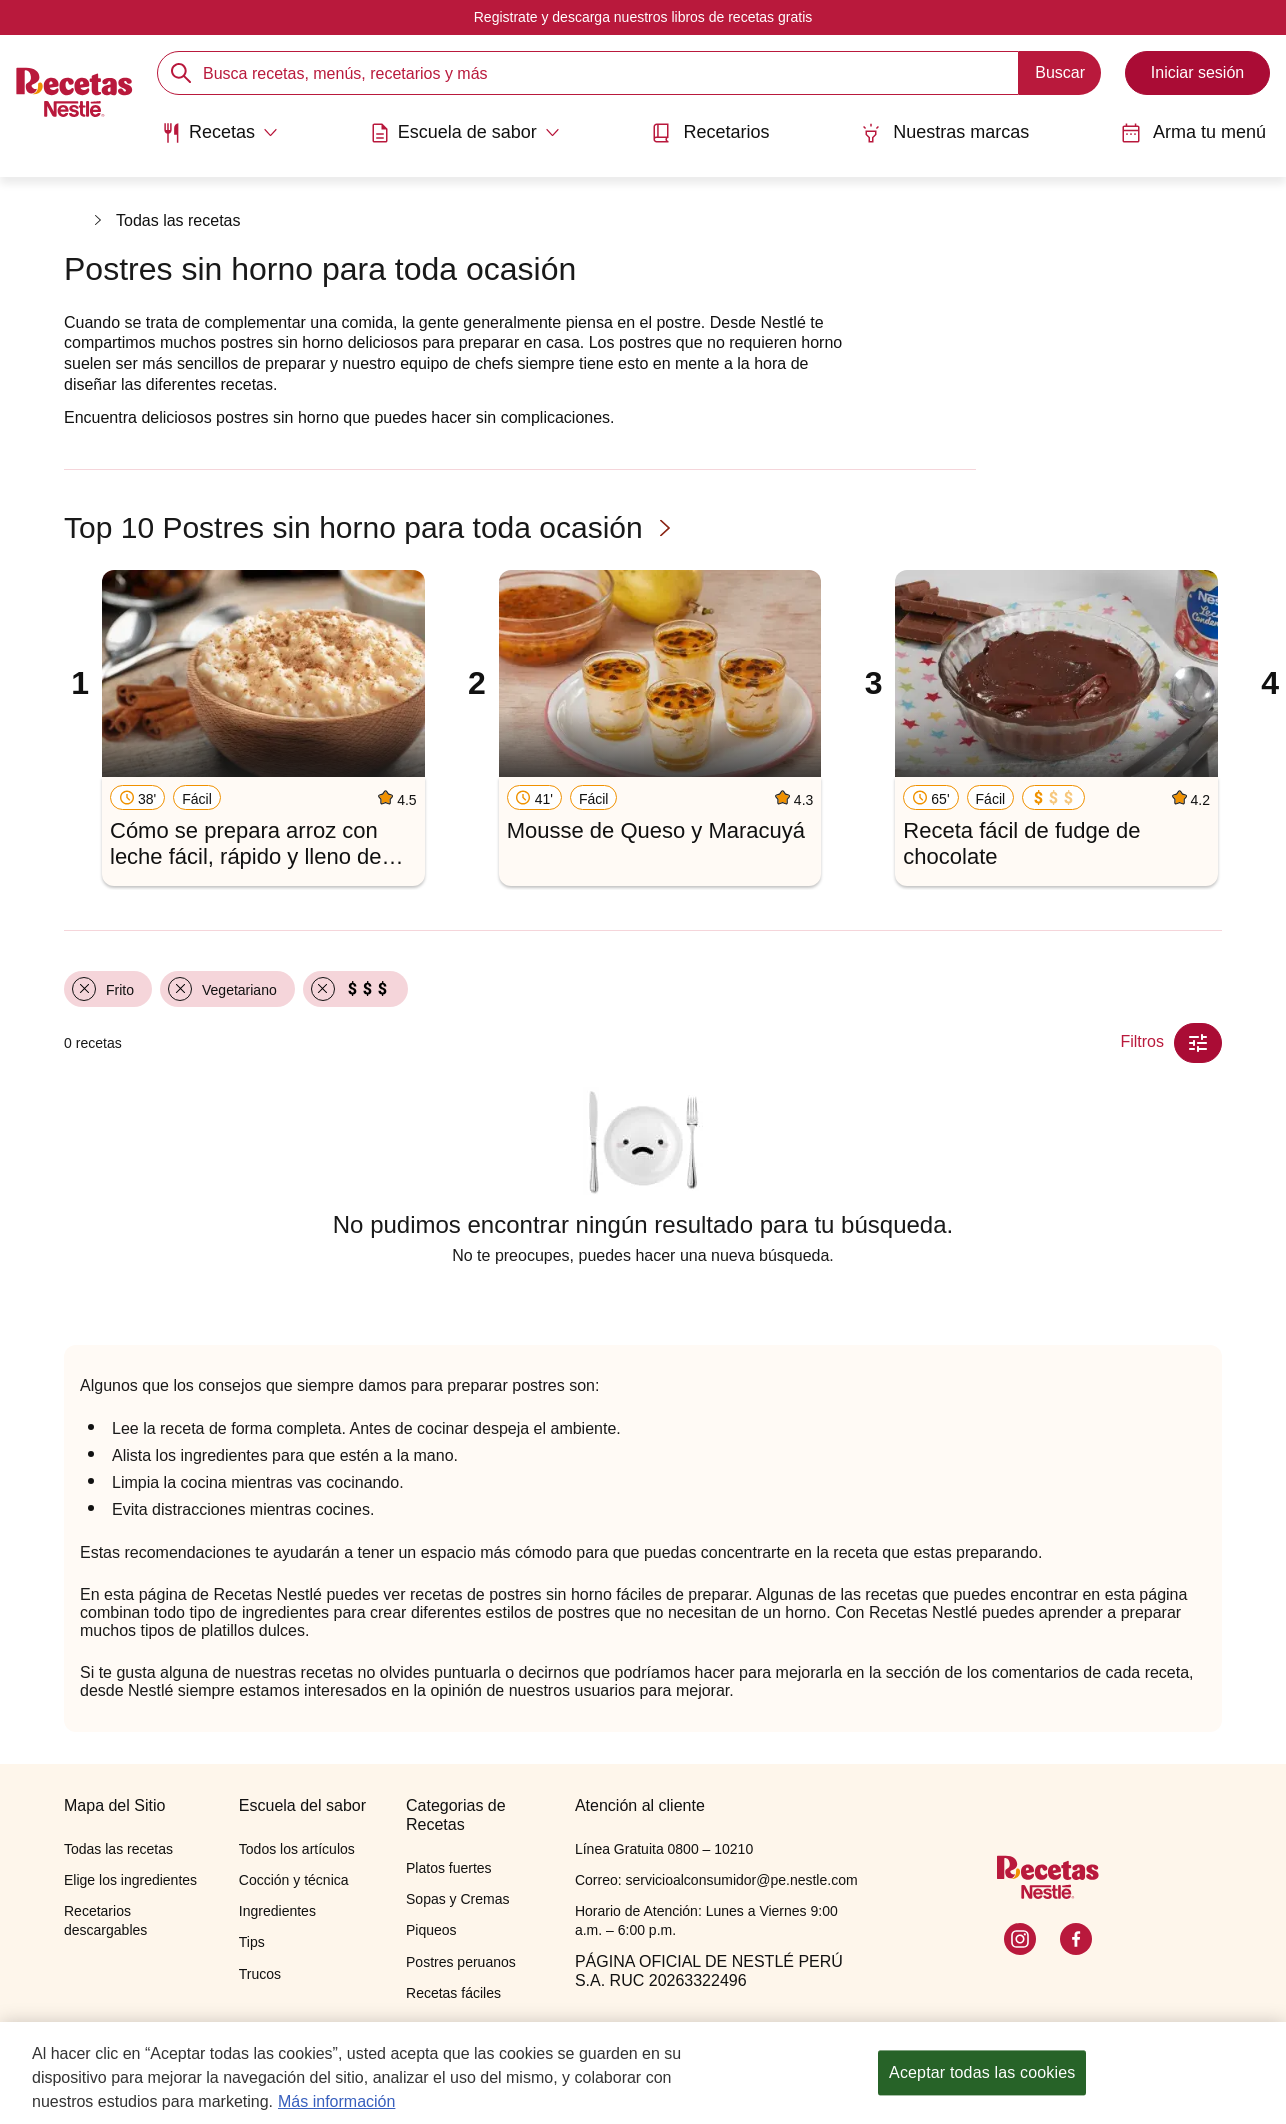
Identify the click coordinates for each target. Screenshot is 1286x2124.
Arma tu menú (1193, 132)
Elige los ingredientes (130, 1880)
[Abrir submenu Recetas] (219, 133)
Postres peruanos (461, 1962)
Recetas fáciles (453, 1993)
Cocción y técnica (294, 1880)
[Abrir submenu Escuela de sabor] (465, 133)
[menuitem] (219, 140)
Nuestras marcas (945, 132)
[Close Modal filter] (1198, 1043)
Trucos (260, 1974)
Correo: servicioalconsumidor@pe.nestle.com (716, 1880)
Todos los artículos (297, 1849)
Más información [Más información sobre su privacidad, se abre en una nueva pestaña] (336, 2109)
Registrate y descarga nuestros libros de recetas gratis (643, 17)
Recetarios (710, 132)
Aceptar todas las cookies (982, 2081)
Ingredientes (277, 1911)
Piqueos (431, 1930)
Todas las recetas (178, 220)
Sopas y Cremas (457, 1899)
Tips (252, 1942)
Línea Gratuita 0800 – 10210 (664, 1849)
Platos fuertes (449, 1868)
